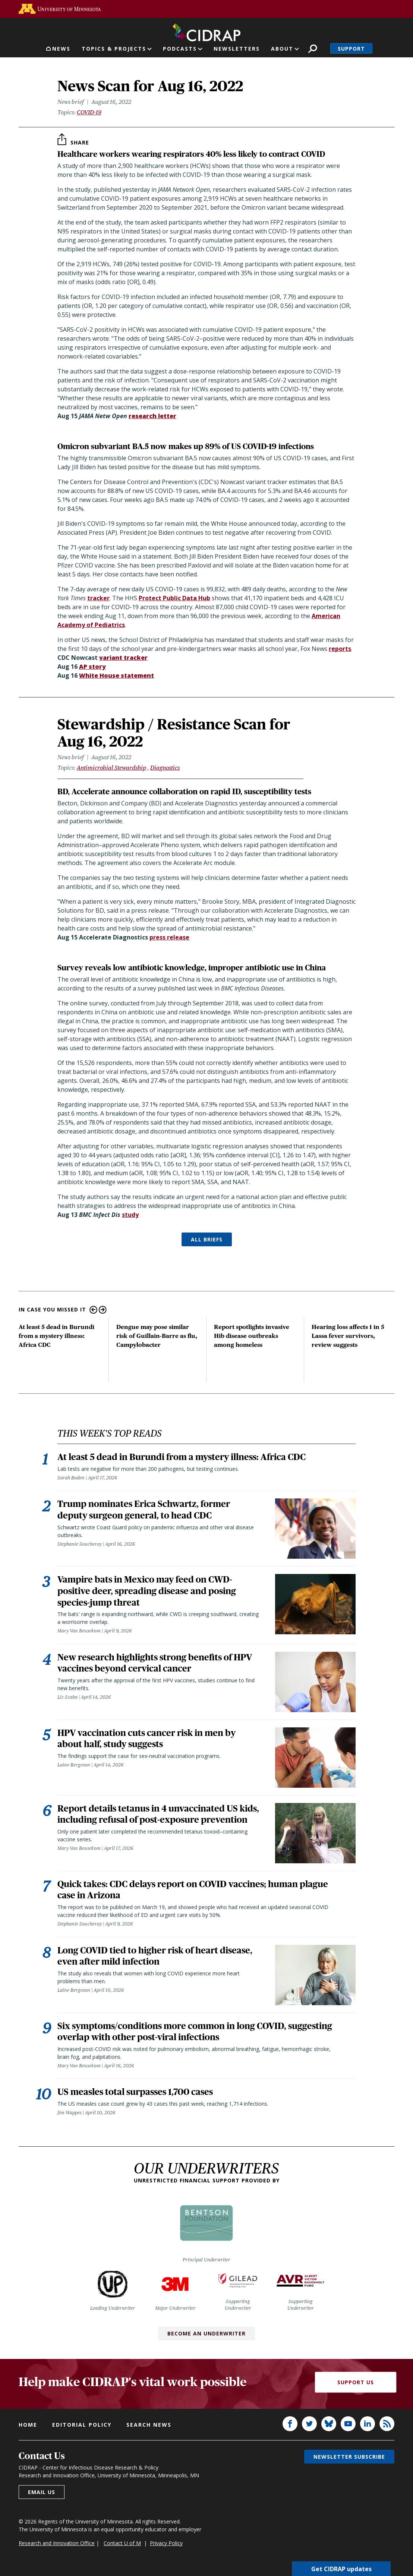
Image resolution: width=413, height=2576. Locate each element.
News (61, 48)
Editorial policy (81, 2432)
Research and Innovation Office (57, 2550)
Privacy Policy (166, 2550)
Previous (93, 1310)
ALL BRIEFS (207, 1239)
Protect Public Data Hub (174, 598)
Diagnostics (165, 767)
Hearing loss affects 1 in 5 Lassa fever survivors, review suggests (348, 1335)
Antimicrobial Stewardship (111, 767)
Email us (41, 2499)
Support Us (355, 2389)
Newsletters (237, 48)
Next (103, 1310)
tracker (98, 598)
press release (169, 937)
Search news (148, 2432)
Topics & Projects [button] (114, 48)
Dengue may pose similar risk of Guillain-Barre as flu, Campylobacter (156, 1335)
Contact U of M (122, 2550)
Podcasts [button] (180, 48)
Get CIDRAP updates (341, 2568)
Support (351, 48)
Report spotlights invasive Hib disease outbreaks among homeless (251, 1335)
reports (340, 649)
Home (28, 2432)
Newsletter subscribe (349, 2464)
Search (312, 48)
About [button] (282, 48)
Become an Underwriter (206, 2340)
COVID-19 (89, 112)
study (130, 1215)
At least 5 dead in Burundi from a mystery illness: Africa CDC (56, 1335)
